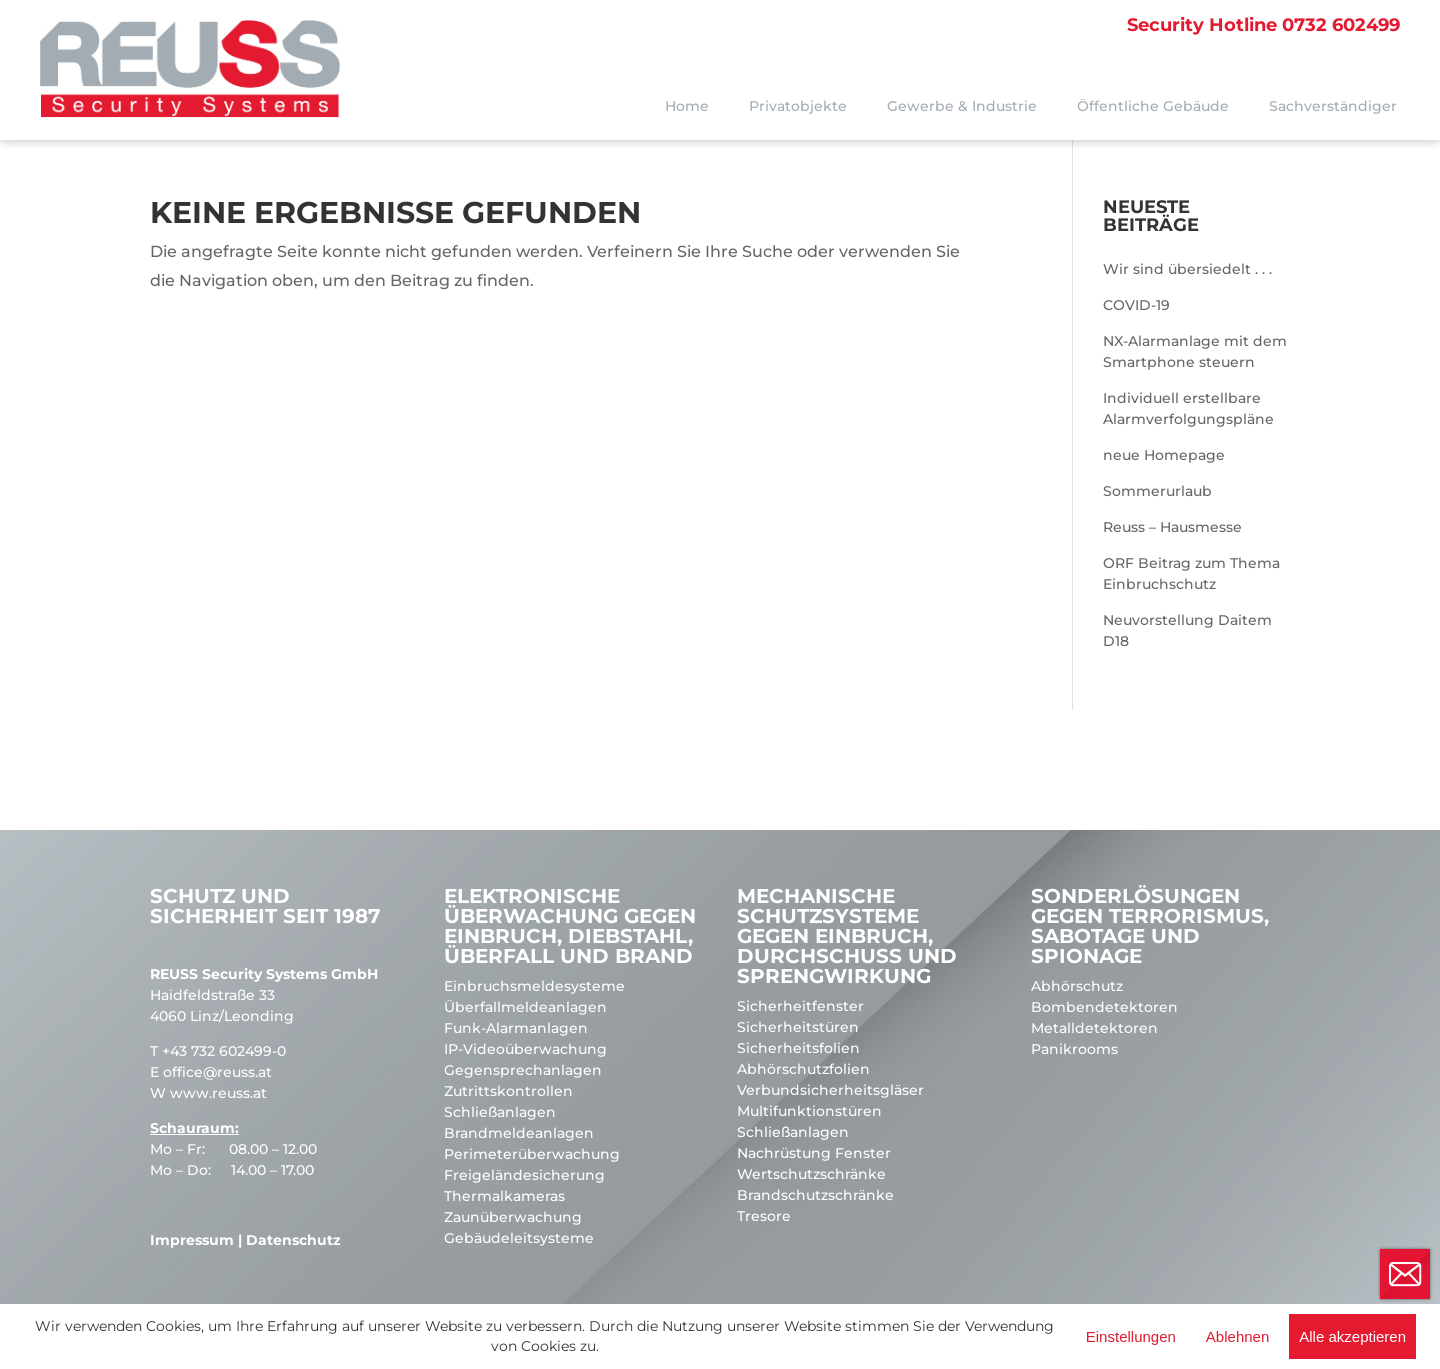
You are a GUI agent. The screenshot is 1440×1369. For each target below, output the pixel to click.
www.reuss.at (218, 1093)
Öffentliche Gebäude (1153, 106)
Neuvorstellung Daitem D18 (1187, 630)
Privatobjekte (798, 106)
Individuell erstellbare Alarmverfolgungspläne (1188, 408)
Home (687, 106)
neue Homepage (1164, 455)
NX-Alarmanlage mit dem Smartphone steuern (1195, 351)
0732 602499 (1263, 25)
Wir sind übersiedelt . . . (1187, 269)
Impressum (192, 1240)
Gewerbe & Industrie (962, 106)
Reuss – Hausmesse (1172, 527)
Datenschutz (293, 1240)
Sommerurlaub (1157, 491)
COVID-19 (1136, 305)
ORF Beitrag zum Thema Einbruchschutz (1191, 573)
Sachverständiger (1333, 106)
